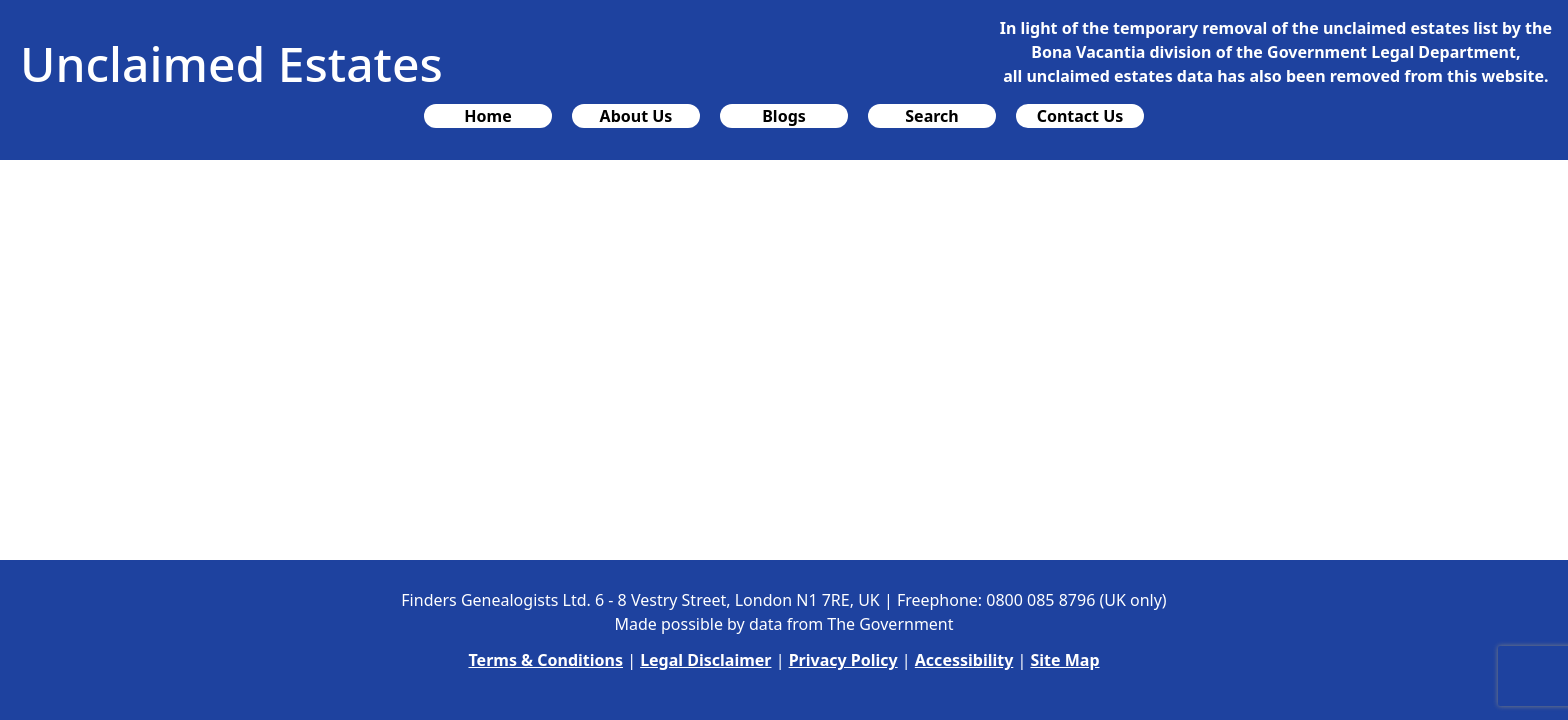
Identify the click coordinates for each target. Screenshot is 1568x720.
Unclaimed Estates (231, 63)
